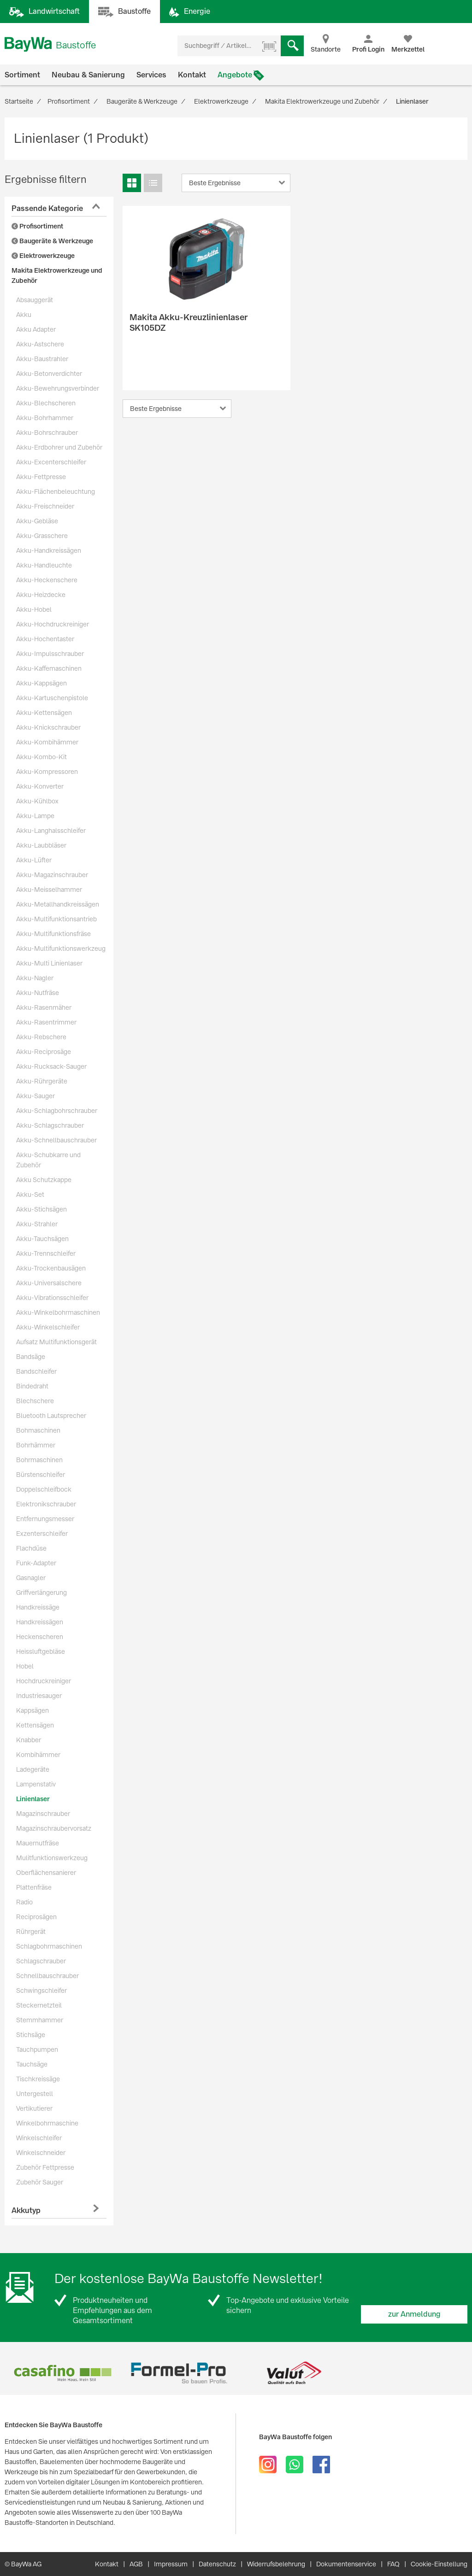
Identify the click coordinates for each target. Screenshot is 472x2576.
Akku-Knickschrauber (48, 727)
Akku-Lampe (35, 816)
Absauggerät (34, 300)
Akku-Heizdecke (40, 595)
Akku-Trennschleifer (46, 1253)
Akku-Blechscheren (46, 403)
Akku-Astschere (40, 344)
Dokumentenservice (346, 2564)
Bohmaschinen (38, 1430)
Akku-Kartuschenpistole (52, 698)
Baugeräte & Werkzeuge (52, 241)
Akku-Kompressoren (47, 771)
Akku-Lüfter (34, 860)
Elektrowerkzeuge (43, 256)
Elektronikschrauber (46, 1504)
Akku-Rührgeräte (41, 1081)
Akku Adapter (36, 329)
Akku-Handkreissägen (48, 550)
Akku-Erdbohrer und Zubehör (59, 447)
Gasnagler (31, 1578)
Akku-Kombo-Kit (41, 757)
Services (151, 75)
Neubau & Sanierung (88, 75)
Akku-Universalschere (49, 1283)
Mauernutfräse (37, 1843)
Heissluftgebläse (40, 1651)
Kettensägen (35, 1725)
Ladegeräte (32, 1769)
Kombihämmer (38, 1755)
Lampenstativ (36, 1784)
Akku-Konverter (40, 786)
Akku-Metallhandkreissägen (57, 904)
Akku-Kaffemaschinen (49, 668)
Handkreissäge (37, 1607)
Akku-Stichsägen (41, 1209)
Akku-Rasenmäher (43, 1007)
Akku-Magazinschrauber (52, 875)
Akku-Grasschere (42, 536)
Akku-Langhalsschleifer (51, 830)
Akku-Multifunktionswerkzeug (61, 948)
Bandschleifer (36, 1371)
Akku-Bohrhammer (44, 418)
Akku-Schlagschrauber (50, 1125)
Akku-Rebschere (41, 1037)
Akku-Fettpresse (41, 477)
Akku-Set (30, 1194)
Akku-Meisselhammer (49, 889)
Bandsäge (30, 1356)
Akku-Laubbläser (41, 845)
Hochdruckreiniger (43, 1681)
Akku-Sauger (35, 1096)
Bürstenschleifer (40, 1474)
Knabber (28, 1740)
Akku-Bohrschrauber (47, 432)
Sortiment (22, 75)
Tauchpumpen (37, 2049)
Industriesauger (39, 1696)
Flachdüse (31, 1548)
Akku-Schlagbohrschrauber (56, 1111)
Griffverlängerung (41, 1592)
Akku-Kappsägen (41, 683)
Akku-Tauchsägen (42, 1239)
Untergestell (34, 2094)
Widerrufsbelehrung (276, 2564)
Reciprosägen (36, 1917)
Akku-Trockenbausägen (51, 1268)
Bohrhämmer (35, 1445)
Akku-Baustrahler (42, 359)
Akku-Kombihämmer (47, 742)
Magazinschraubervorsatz (53, 1828)
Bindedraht (32, 1386)
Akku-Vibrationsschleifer (52, 1298)
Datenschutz (217, 2564)
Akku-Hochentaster (45, 639)
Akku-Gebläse (37, 521)
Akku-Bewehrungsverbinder (57, 388)
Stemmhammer (39, 2020)
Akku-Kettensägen (44, 712)
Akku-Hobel (34, 609)
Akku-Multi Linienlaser (49, 963)
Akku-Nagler (34, 978)
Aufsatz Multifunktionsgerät (56, 1342)
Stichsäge (30, 2035)
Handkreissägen (39, 1622)
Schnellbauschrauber (47, 1976)
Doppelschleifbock (43, 1489)
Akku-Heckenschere (46, 580)
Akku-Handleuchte (44, 565)
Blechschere (35, 1401)
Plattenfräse (34, 1887)
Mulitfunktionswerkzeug (52, 1858)
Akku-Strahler (37, 1224)
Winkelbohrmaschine (47, 2123)
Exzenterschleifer (42, 1533)
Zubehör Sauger (39, 2182)
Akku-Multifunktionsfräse (53, 934)
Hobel (25, 1666)
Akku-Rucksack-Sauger (51, 1066)
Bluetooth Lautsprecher (51, 1415)
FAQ (393, 2564)
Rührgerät (31, 1931)
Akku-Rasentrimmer (46, 1022)
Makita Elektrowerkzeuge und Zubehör (57, 275)
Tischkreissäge (38, 2079)
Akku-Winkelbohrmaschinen (58, 1312)
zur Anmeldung (414, 2314)
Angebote (235, 74)
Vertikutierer (34, 2108)
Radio (24, 1902)
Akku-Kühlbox (37, 801)
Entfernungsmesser (45, 1519)
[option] (62, 2373)
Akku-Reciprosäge (43, 1052)
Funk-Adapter (36, 1563)
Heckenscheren (39, 1637)
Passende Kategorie (47, 208)
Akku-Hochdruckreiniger (52, 624)
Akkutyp (26, 2210)
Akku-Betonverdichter (49, 373)
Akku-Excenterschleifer (51, 462)
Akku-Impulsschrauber (50, 654)
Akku (23, 314)
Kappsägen (32, 1710)
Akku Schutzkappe (43, 1180)
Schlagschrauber (41, 1961)
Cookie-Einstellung (439, 2564)
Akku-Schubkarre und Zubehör (48, 1160)
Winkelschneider (40, 2153)
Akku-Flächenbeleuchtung (55, 491)
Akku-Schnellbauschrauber (56, 1140)
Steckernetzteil (39, 2005)
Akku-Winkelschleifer (48, 1327)
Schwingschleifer (41, 1990)
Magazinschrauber (43, 1813)
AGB (136, 2564)
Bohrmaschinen (39, 1460)
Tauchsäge (31, 2064)
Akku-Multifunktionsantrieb (56, 919)
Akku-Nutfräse (37, 993)
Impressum (171, 2564)
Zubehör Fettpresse (45, 2167)
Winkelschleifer (39, 2138)
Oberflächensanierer (46, 1872)
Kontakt (192, 75)
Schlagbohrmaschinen (49, 1946)
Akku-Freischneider (45, 506)
